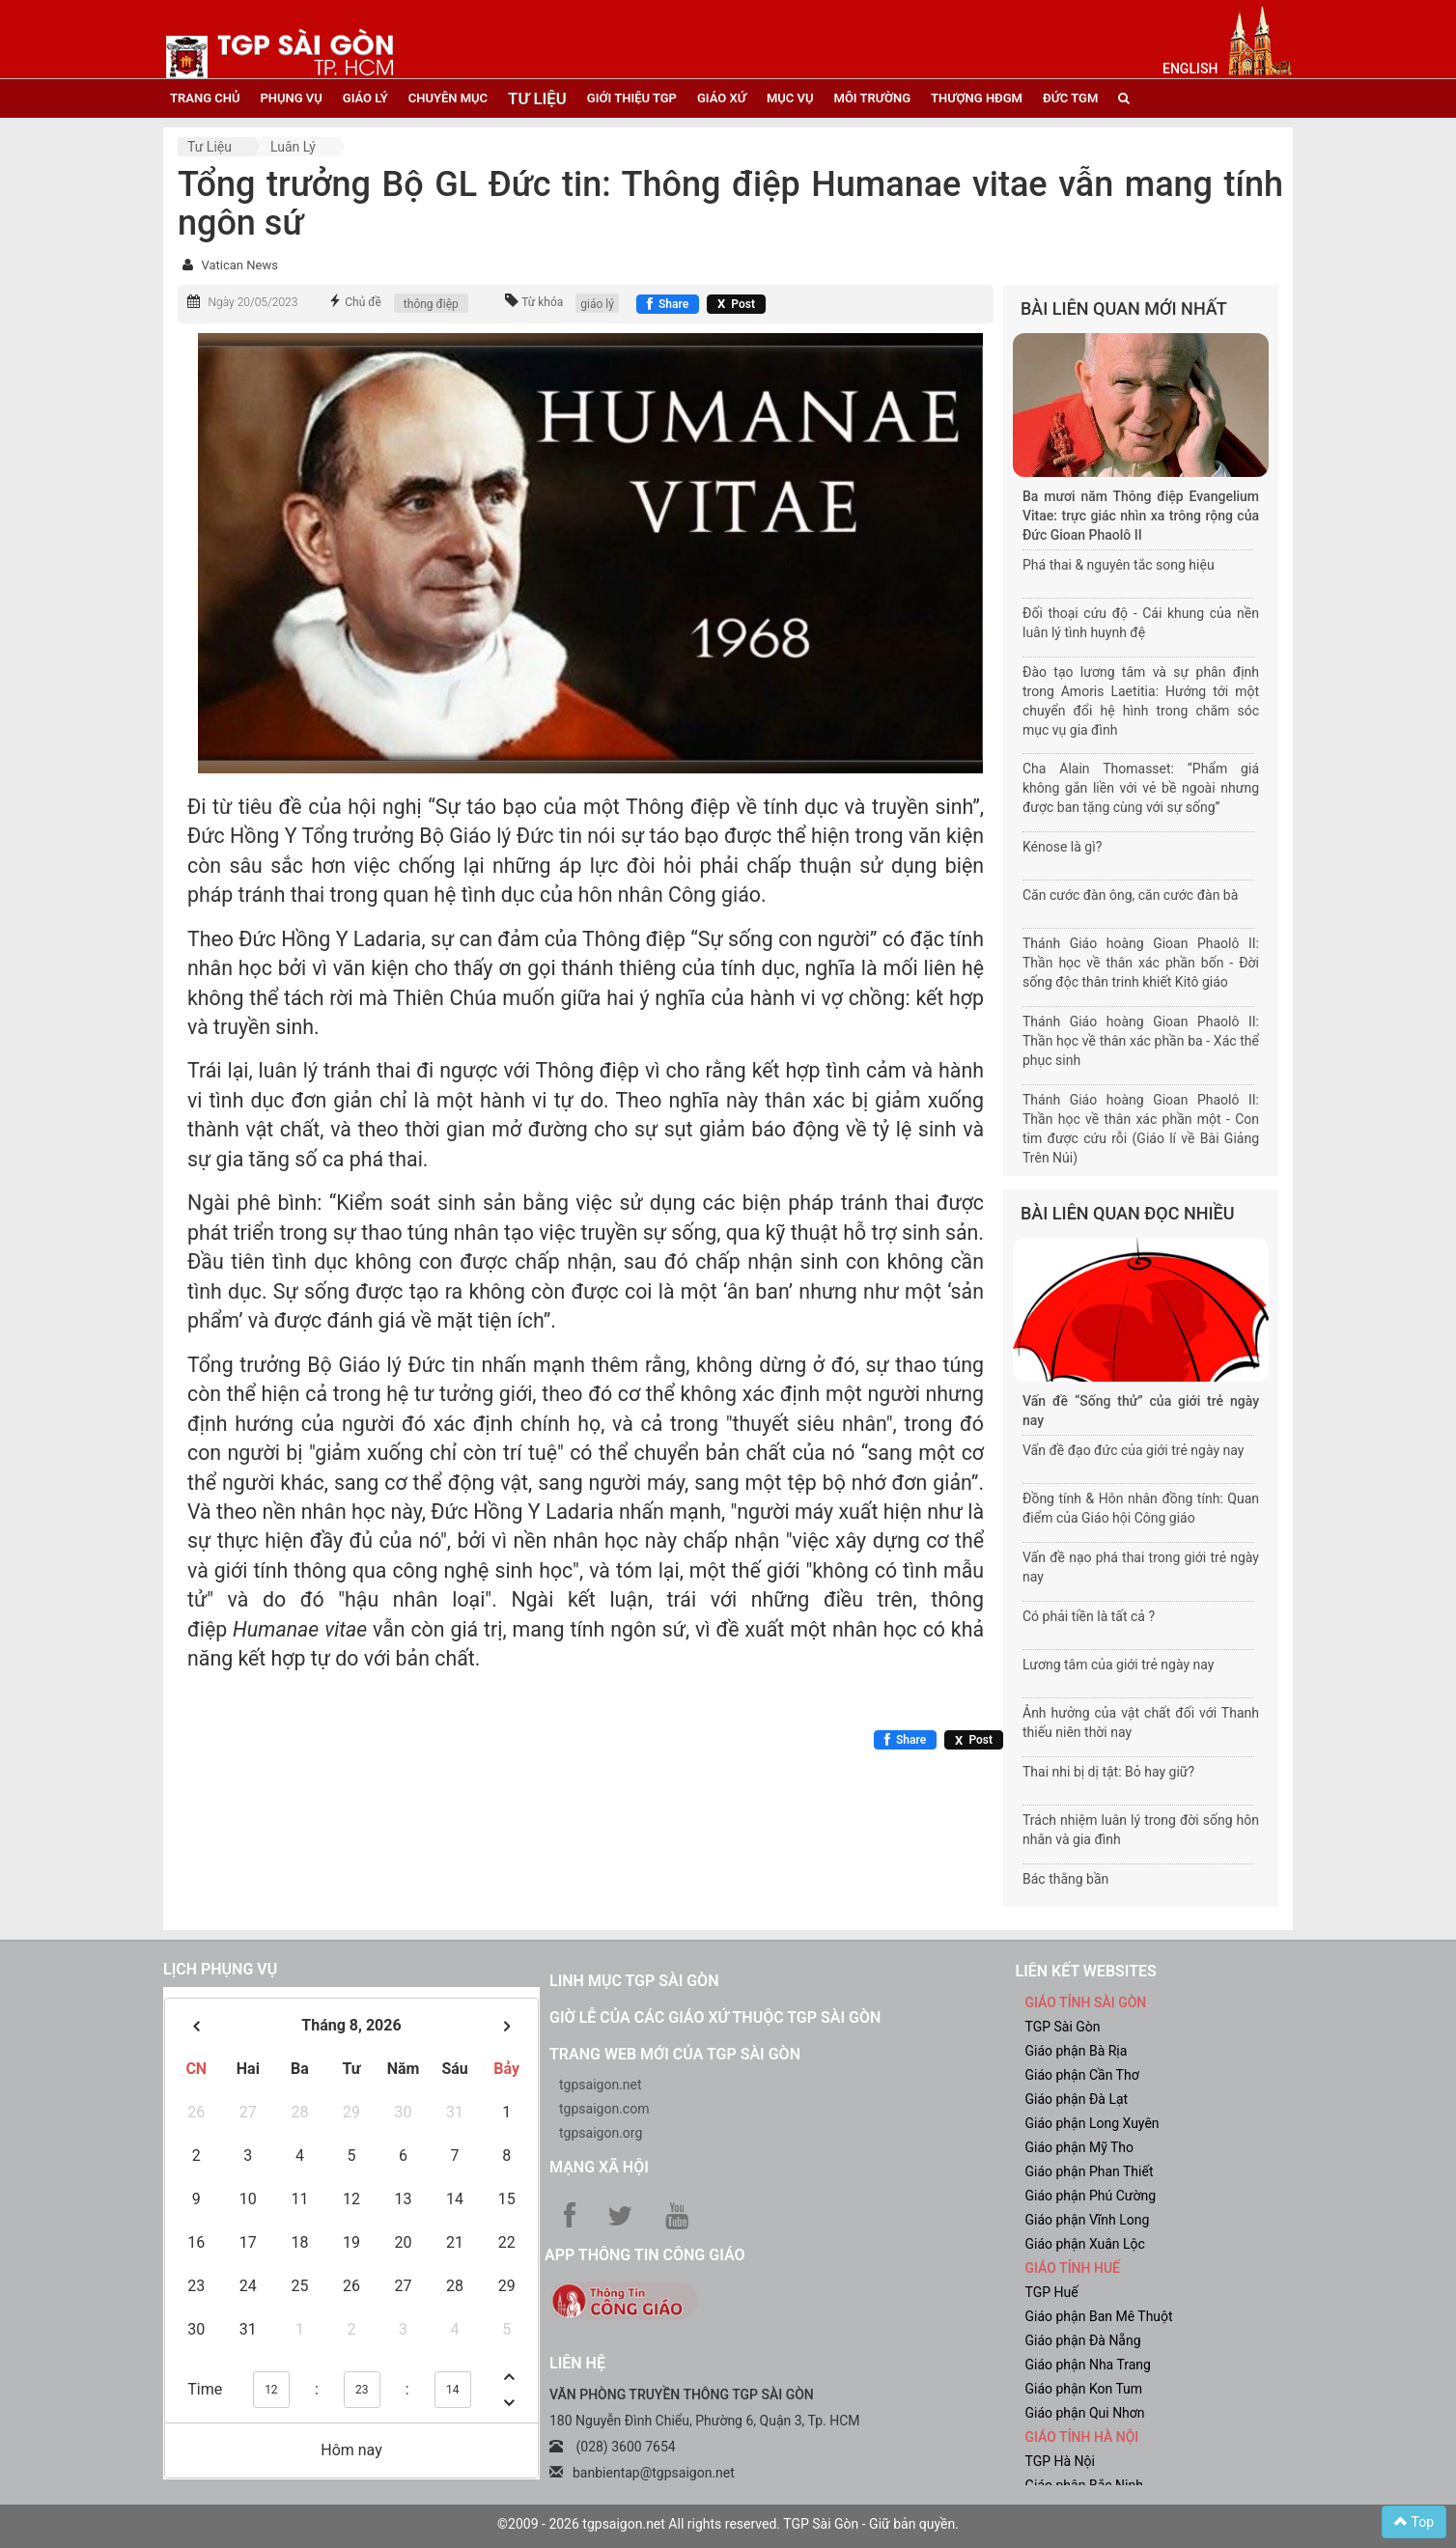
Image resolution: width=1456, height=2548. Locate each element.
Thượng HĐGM (976, 98)
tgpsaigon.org (600, 2133)
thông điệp (431, 304)
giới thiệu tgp (632, 98)
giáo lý (365, 98)
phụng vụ (291, 98)
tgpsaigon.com (604, 2108)
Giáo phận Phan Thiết (1089, 2171)
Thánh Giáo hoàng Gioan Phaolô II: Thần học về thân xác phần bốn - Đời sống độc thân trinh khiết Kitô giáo (1140, 963)
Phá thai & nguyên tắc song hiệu (1118, 565)
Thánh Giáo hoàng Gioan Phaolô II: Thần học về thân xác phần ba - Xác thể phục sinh (1140, 1041)
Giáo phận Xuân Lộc (1085, 2244)
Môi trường (872, 98)
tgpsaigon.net (600, 2084)
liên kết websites (1086, 1971)
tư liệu (537, 98)
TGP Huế (1051, 2292)
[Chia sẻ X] (736, 304)
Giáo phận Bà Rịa (1076, 2050)
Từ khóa (542, 302)
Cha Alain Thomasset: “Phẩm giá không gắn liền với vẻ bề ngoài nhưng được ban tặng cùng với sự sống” (1140, 788)
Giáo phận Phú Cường (1091, 2195)
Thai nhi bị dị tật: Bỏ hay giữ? (1108, 1771)
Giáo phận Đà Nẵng (1083, 2340)
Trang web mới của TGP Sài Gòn (674, 2054)
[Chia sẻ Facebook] (667, 304)
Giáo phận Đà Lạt (1077, 2099)
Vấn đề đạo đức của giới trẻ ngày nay (1133, 1450)
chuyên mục (448, 98)
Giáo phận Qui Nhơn (1085, 2413)
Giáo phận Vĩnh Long (1087, 2219)
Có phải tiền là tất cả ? (1088, 1616)
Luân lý (293, 146)
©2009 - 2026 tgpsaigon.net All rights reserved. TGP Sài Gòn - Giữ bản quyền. (728, 2524)
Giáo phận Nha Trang (1088, 2364)
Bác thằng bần (1065, 1879)
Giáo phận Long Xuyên (1092, 2123)
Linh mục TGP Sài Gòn (633, 1981)
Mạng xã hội (599, 2167)
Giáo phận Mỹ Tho (1079, 2147)
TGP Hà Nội (1060, 2461)
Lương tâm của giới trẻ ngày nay (1118, 1664)
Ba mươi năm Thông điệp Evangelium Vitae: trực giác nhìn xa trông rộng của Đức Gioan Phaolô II (1140, 516)
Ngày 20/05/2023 (252, 302)
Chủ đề (363, 302)
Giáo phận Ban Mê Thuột (1099, 2316)
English (1190, 68)
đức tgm (1070, 98)
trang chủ (204, 98)
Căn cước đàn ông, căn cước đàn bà (1130, 895)
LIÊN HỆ (577, 2363)
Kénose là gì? (1062, 846)
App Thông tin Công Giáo (644, 2255)
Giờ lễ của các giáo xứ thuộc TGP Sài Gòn (715, 2017)
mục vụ (790, 98)
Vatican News (239, 265)
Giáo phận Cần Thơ (1082, 2075)
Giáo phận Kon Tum (1084, 2388)
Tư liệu (209, 146)
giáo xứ (721, 98)
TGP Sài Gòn (1063, 2026)
